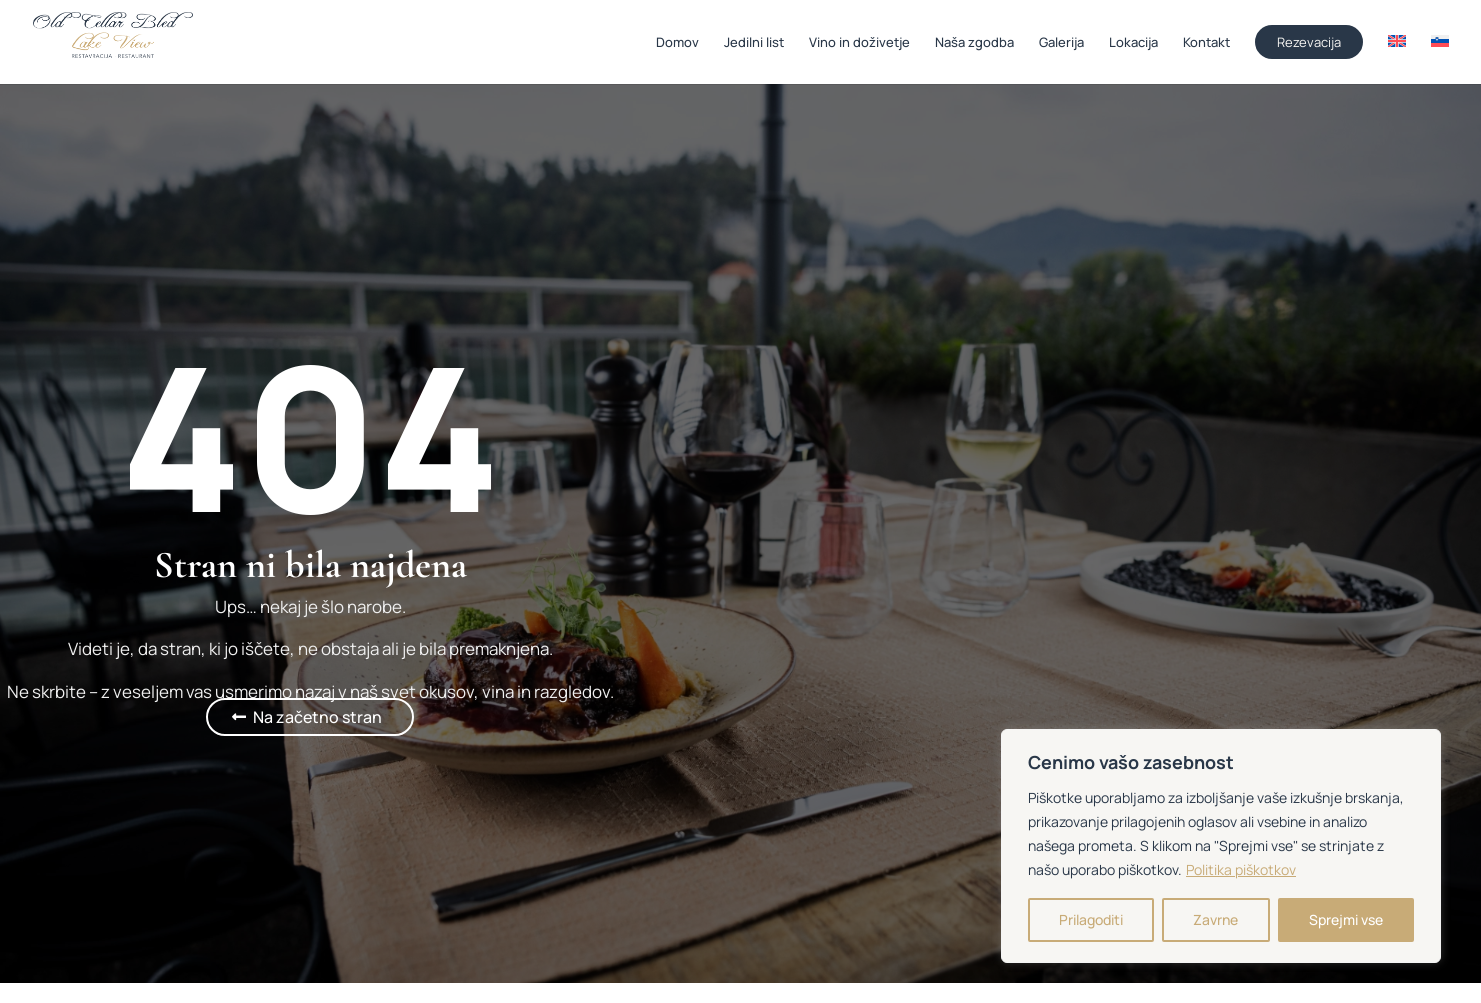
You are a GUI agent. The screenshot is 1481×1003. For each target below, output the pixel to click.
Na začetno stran (317, 717)
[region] (1221, 846)
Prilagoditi (1091, 919)
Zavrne (1215, 919)
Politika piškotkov (1241, 869)
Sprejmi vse (1346, 919)
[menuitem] (1397, 58)
